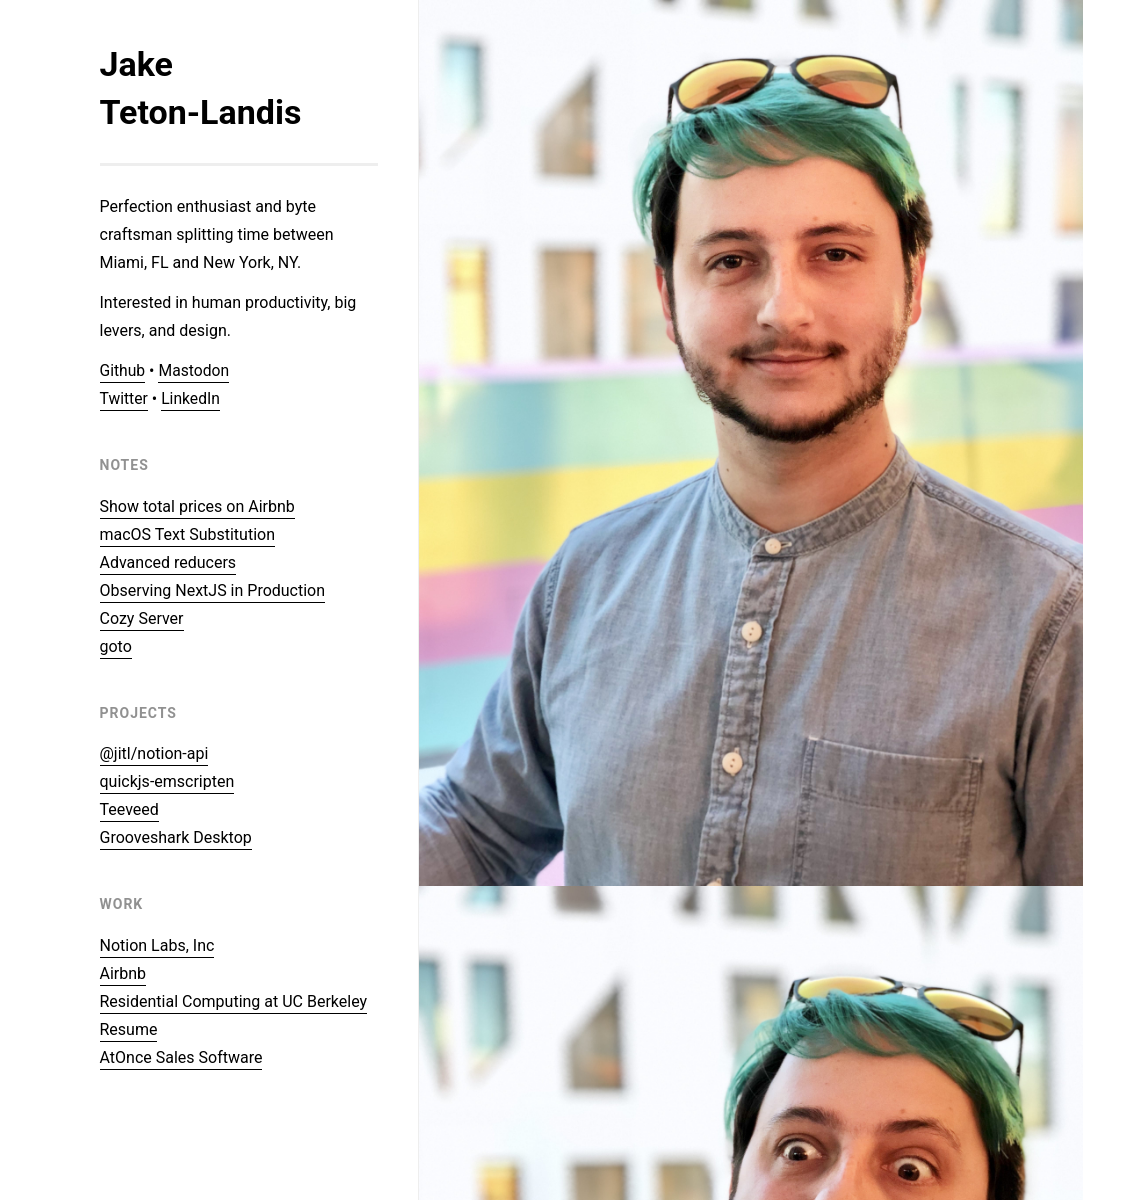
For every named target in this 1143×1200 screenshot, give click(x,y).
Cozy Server (142, 618)
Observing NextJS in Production (213, 590)
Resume (129, 1029)
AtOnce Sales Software (181, 1057)
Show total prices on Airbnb (197, 506)
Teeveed (129, 809)
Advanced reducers (168, 562)
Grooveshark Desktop (176, 837)
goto (116, 646)
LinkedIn (192, 398)
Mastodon (195, 370)
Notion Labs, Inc (157, 945)
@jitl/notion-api (154, 753)
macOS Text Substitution (188, 534)
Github (123, 370)
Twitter (124, 398)
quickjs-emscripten (167, 781)
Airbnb (123, 973)
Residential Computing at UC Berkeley (234, 1001)
